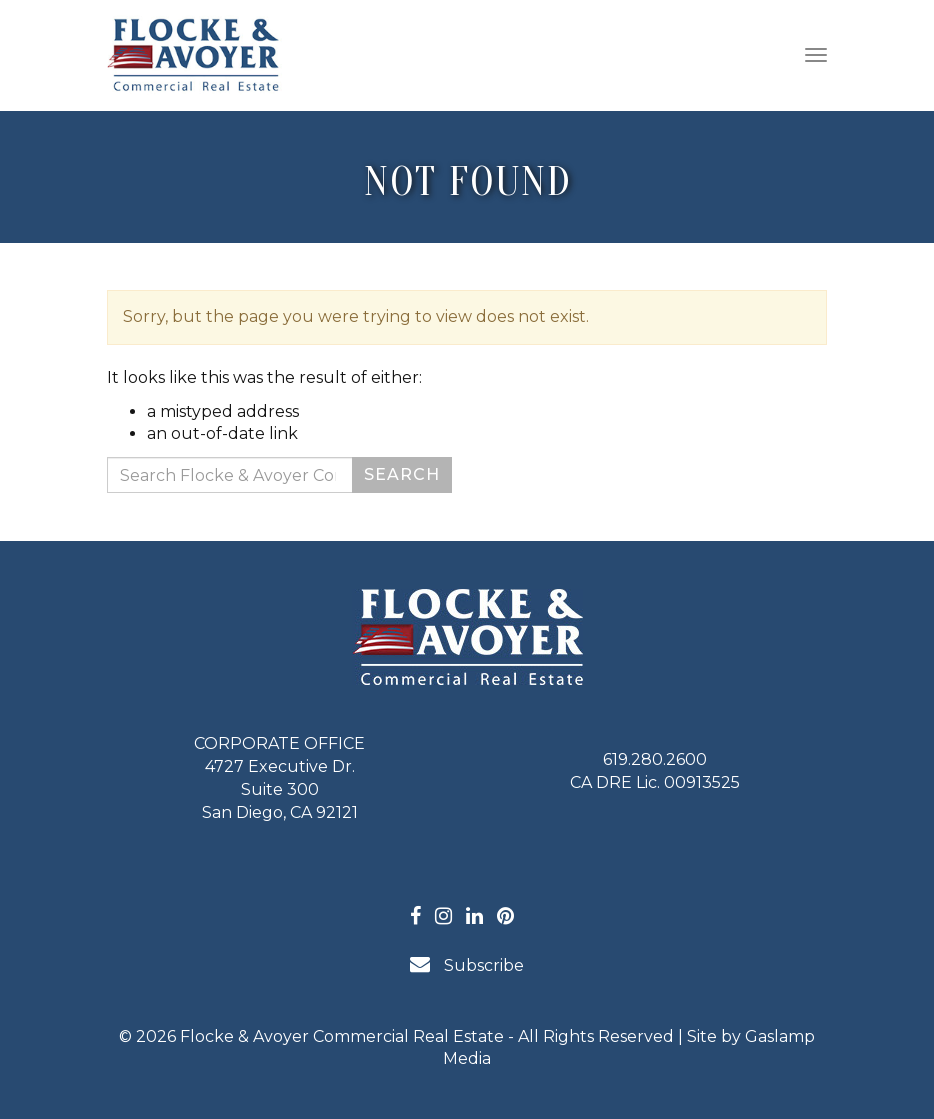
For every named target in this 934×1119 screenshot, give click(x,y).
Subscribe (467, 964)
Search (402, 474)
